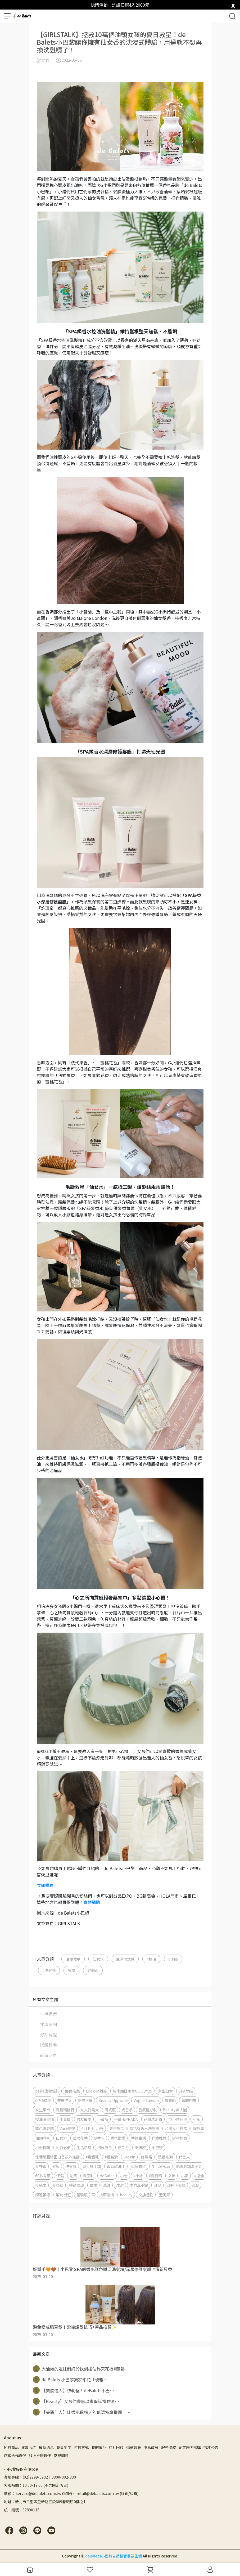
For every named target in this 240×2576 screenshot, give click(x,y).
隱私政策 (151, 2447)
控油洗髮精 (44, 2119)
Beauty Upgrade (113, 2100)
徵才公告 (210, 2447)
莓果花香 (80, 2138)
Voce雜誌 (67, 2128)
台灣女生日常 (176, 2128)
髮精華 (57, 2185)
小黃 (184, 2175)
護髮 (157, 2185)
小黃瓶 (102, 2119)
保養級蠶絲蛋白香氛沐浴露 (57, 2157)
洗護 (106, 2185)
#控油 (151, 1959)
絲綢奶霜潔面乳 (189, 2166)
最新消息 (48, 2055)
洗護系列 (165, 2157)
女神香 (40, 2166)
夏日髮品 (116, 2128)
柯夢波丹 (104, 2147)
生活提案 (48, 2014)
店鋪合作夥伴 (15, 2455)
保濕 (60, 2175)
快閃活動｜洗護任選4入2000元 (120, 5)
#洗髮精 (49, 1970)
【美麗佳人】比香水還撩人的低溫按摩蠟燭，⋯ (81, 2412)
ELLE (85, 2128)
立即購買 (45, 1885)
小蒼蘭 (65, 2119)
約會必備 (63, 2147)
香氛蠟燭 (117, 2138)
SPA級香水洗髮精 (144, 2128)
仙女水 (98, 1959)
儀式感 (110, 2109)
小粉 (124, 2175)
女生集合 (42, 2109)
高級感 (140, 2147)
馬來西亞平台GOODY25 (132, 2091)
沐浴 (120, 2185)
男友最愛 (83, 2119)
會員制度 (63, 2447)
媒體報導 (48, 2045)
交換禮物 (145, 2194)
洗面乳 (88, 2175)
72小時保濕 (177, 2119)
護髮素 (198, 2128)
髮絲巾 (92, 1970)
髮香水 (99, 2138)
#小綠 (173, 1959)
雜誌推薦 (85, 2100)
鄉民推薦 (72, 2091)
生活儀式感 (125, 1959)
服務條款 (168, 2447)
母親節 (170, 2100)
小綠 (99, 2128)
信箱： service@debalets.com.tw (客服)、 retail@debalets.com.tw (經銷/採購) (71, 2493)
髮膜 (71, 1970)
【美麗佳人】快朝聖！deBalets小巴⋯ (73, 2390)
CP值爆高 (43, 2100)
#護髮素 (111, 2157)
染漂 (195, 2185)
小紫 (196, 2119)
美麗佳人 (64, 2100)
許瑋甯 (146, 2157)
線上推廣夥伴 (40, 2455)
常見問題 (61, 2455)
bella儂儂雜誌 (47, 2091)
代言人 (184, 2157)
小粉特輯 (42, 2147)
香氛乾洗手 (116, 2166)
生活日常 (83, 2147)
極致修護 (76, 2185)
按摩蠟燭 (106, 2194)
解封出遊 (63, 2194)
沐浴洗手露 (138, 2185)
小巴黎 (157, 2147)
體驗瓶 (82, 2194)
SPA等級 (186, 2091)
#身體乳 (92, 2157)
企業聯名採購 (190, 2447)
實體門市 (189, 2100)
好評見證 (48, 2034)
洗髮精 (70, 2166)
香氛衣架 (138, 2166)
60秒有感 (43, 2175)
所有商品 (11, 2447)
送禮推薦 (159, 2138)
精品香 (123, 2147)
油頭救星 (73, 1959)
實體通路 (91, 1902)
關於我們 (28, 2447)
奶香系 (127, 2109)
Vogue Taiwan (146, 2100)
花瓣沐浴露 (153, 2119)
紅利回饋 (116, 2447)
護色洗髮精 (176, 2185)
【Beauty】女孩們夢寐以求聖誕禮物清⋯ (76, 2401)
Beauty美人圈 (175, 2109)
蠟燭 (93, 2185)
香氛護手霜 (91, 2166)
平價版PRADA (126, 2119)
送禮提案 (179, 2138)
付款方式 (81, 2447)
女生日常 (165, 2091)
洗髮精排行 (65, 2109)
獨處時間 (48, 2024)
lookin (129, 2157)
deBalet (107, 2175)
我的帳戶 (98, 2447)
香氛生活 (138, 2138)
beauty (126, 2194)
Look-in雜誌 (96, 2091)
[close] (233, 4)
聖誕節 (164, 2194)
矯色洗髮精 (44, 2128)
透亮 (73, 2175)
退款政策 (133, 2447)
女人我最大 (89, 2109)
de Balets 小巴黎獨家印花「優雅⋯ (70, 2379)
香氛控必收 (147, 2109)
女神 (171, 2175)
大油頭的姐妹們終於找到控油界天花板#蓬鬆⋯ (81, 2368)
